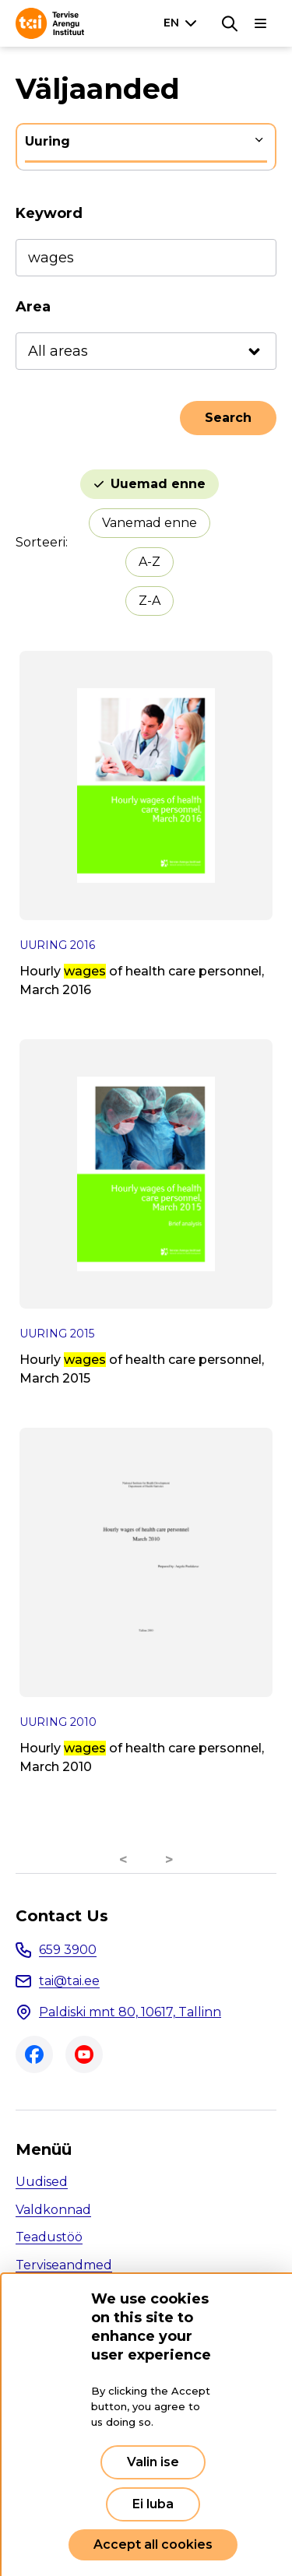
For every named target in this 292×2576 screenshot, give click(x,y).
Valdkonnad (53, 2209)
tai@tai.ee (69, 1980)
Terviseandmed (64, 2265)
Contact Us (62, 1916)
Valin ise (153, 2462)
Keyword (49, 213)
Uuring (47, 141)
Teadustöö (49, 2237)
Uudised (42, 2181)
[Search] (229, 23)
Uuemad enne (158, 483)
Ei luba (153, 2504)
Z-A (149, 600)
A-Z (149, 561)
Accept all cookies (153, 2544)
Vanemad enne (149, 522)
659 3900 (68, 1949)
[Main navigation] (260, 23)
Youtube (84, 2054)
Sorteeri (40, 542)
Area (33, 306)
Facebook (34, 2054)
